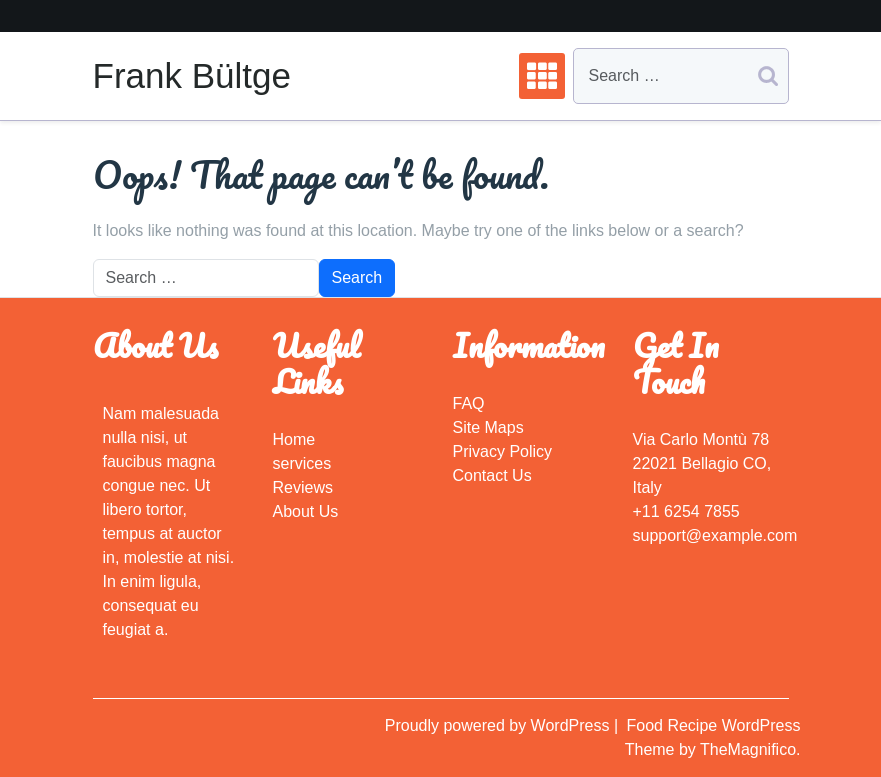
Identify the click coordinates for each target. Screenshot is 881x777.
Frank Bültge (192, 75)
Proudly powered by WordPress (499, 725)
